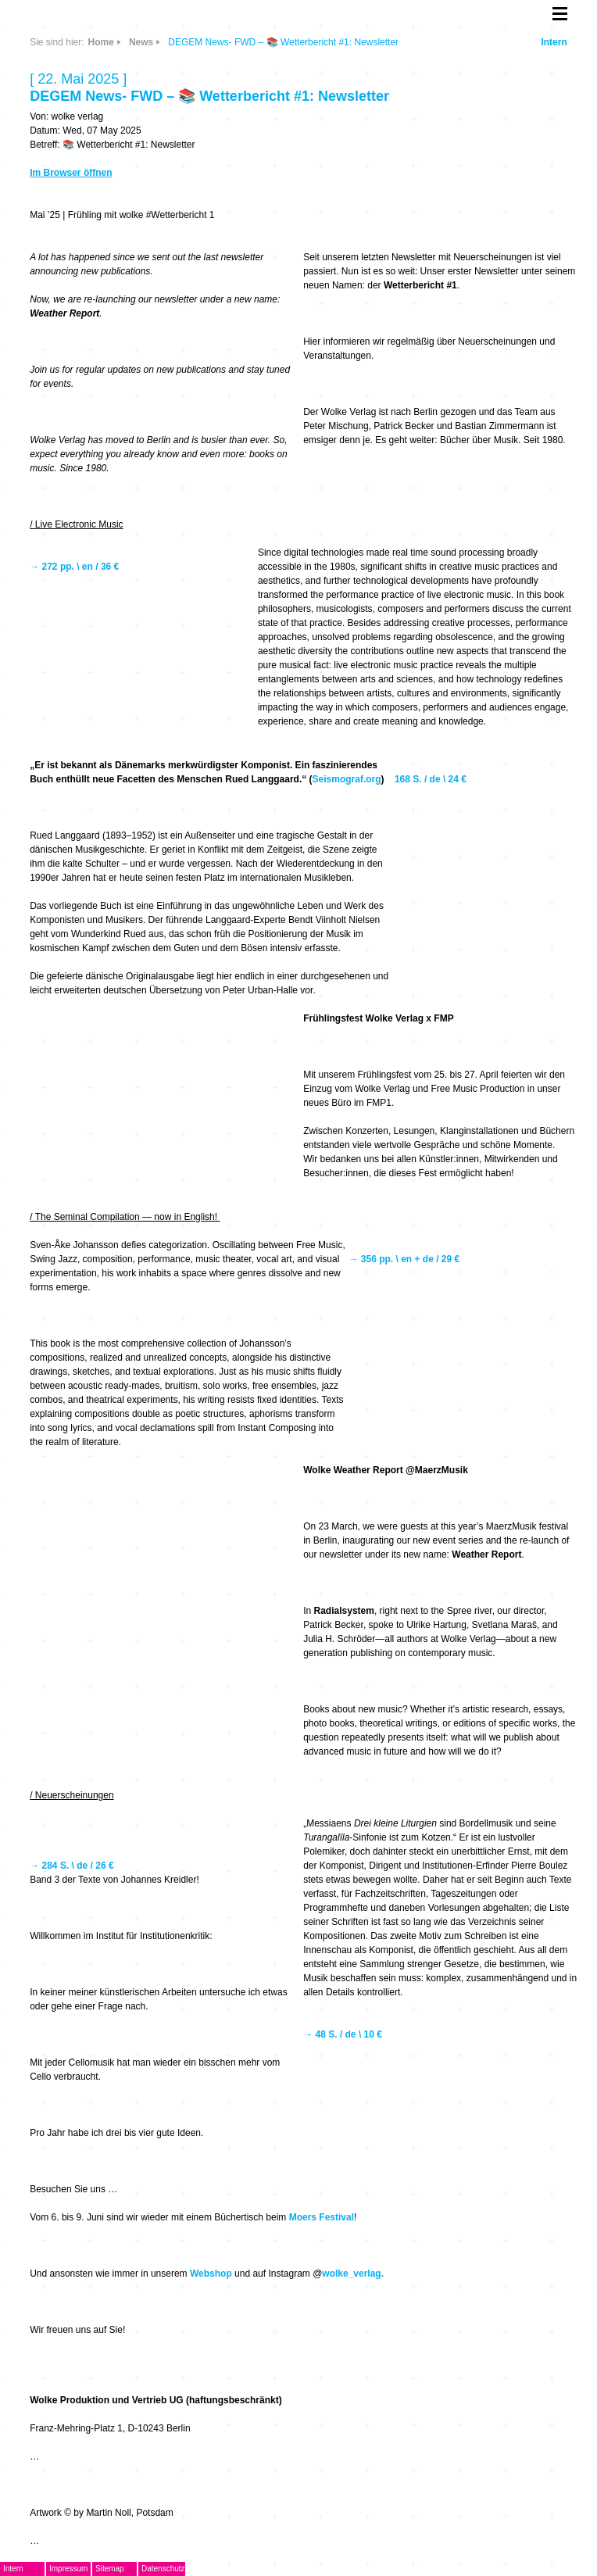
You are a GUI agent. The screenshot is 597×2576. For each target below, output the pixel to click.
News (141, 42)
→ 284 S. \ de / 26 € (73, 1865)
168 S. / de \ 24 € (432, 779)
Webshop (211, 2273)
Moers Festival (321, 2217)
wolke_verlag (351, 2273)
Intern (554, 42)
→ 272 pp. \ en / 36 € (75, 566)
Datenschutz (163, 2568)
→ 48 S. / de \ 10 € (343, 2034)
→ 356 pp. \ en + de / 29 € (404, 1259)
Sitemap (109, 2568)
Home (101, 42)
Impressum (68, 2568)
